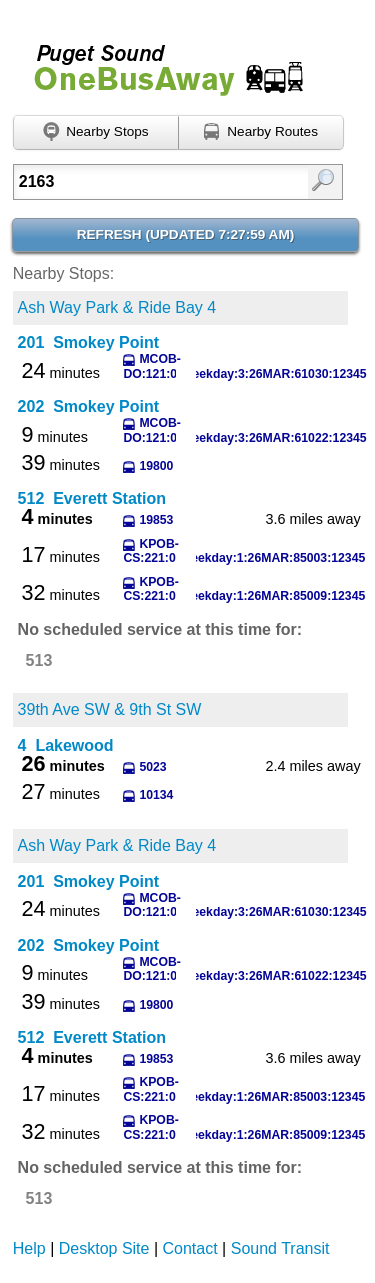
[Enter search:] (156, 182)
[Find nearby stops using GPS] (96, 133)
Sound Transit (280, 1248)
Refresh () (186, 234)
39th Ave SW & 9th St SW (110, 709)
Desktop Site (104, 1248)
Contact (190, 1248)
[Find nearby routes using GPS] (261, 133)
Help (29, 1248)
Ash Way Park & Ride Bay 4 (117, 307)
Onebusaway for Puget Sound (160, 61)
